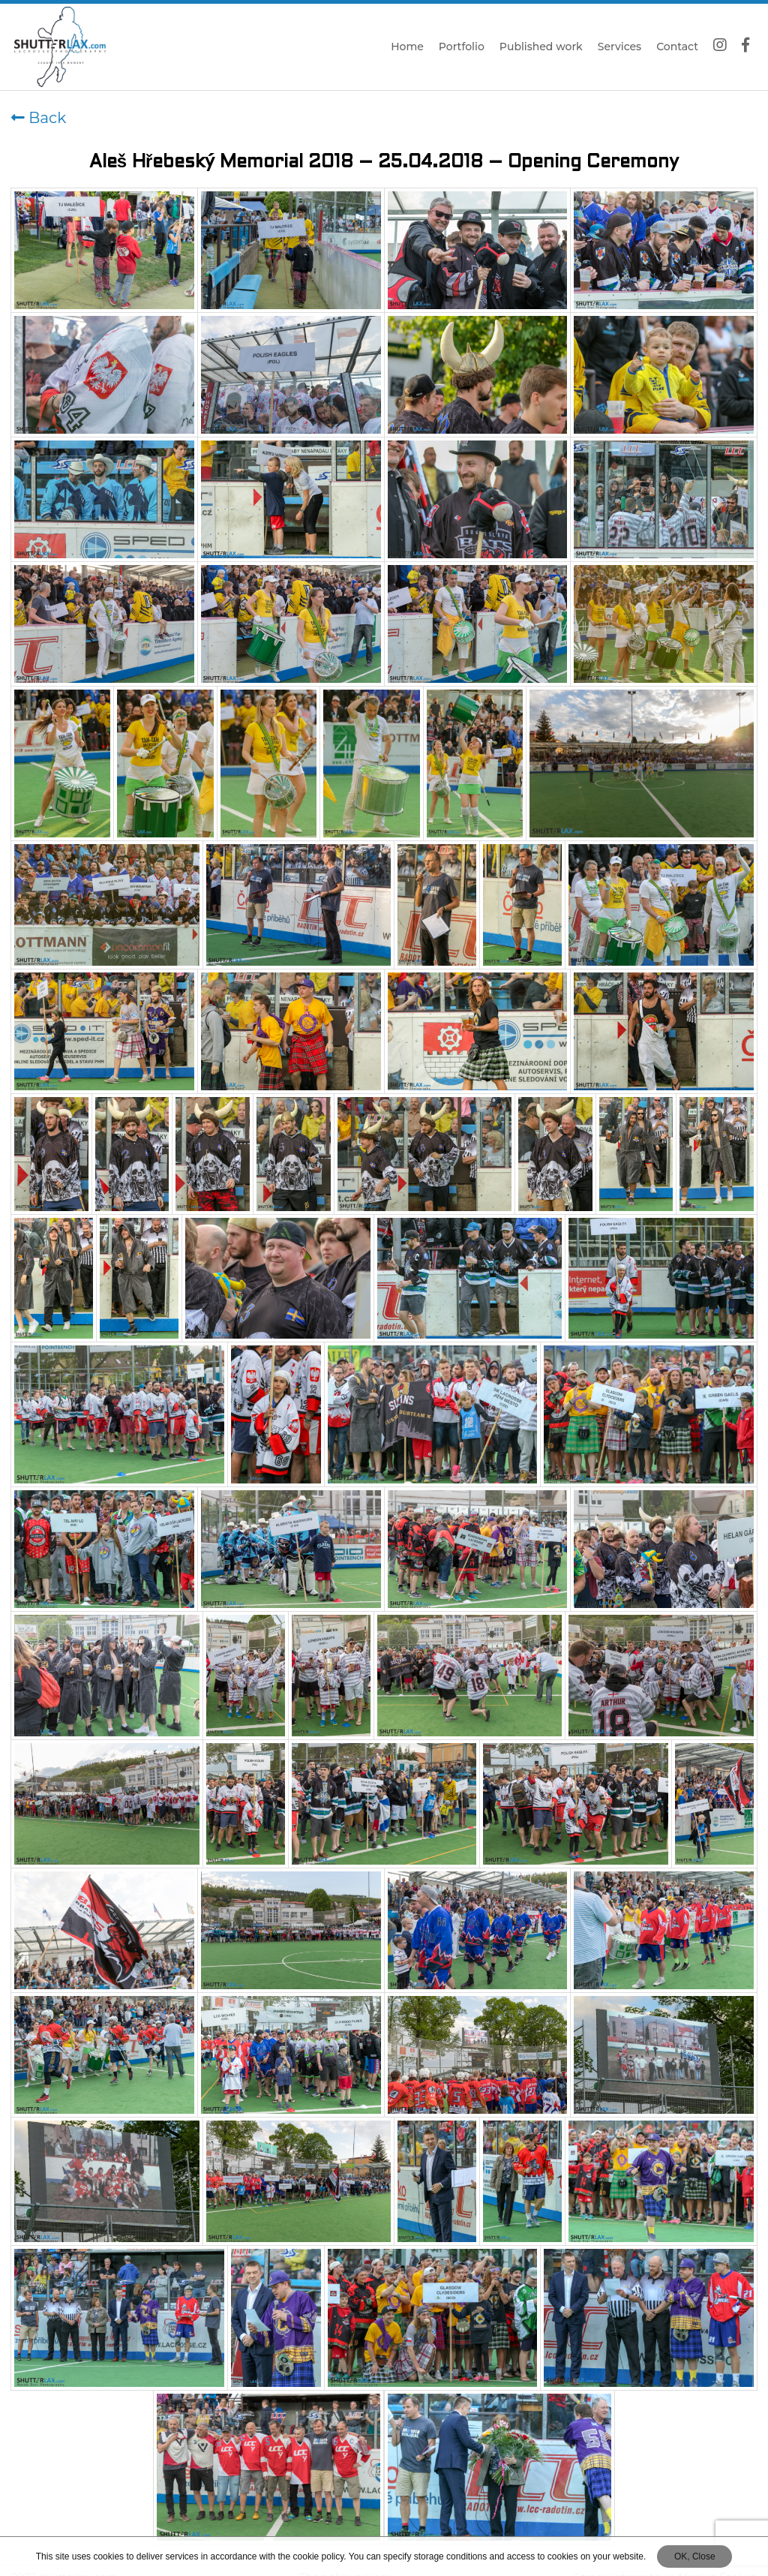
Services (619, 46)
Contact (677, 46)
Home (407, 46)
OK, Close (695, 2556)
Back (38, 118)
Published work (541, 46)
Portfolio (461, 46)
